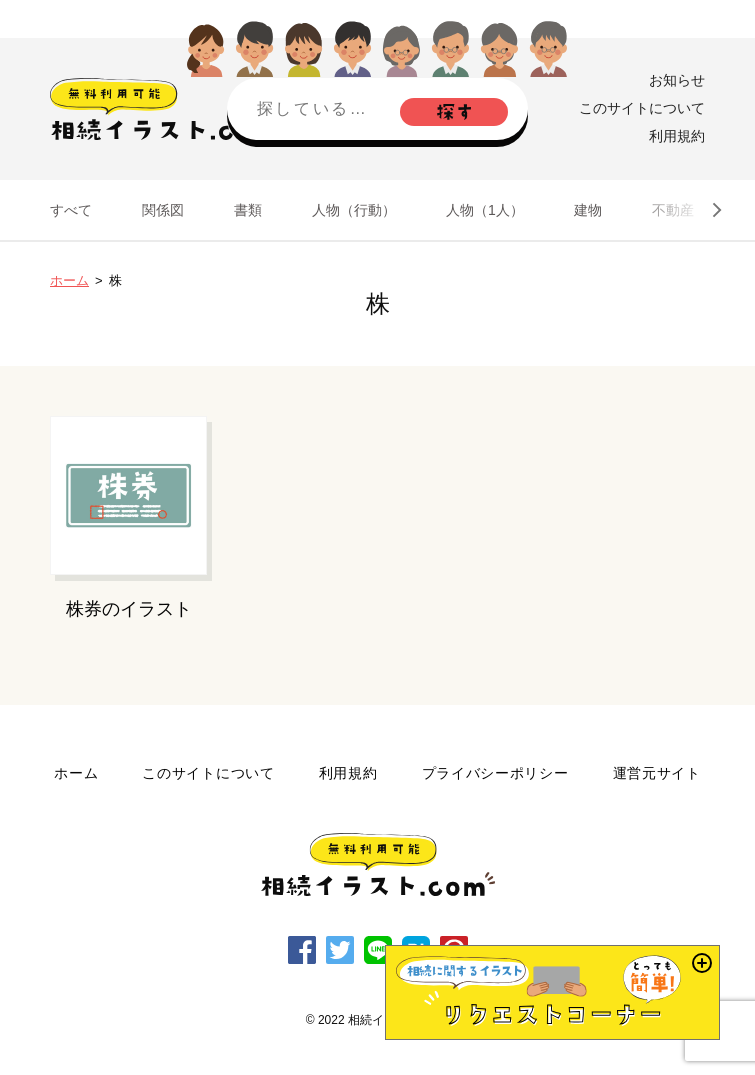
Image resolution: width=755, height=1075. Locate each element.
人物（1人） (485, 210)
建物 (588, 210)
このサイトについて (642, 108)
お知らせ (677, 80)
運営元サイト (657, 773)
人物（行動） (354, 210)
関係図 (163, 210)
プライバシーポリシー (495, 773)
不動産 (673, 210)
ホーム (69, 280)
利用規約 (677, 136)
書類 (248, 210)
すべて (71, 210)
